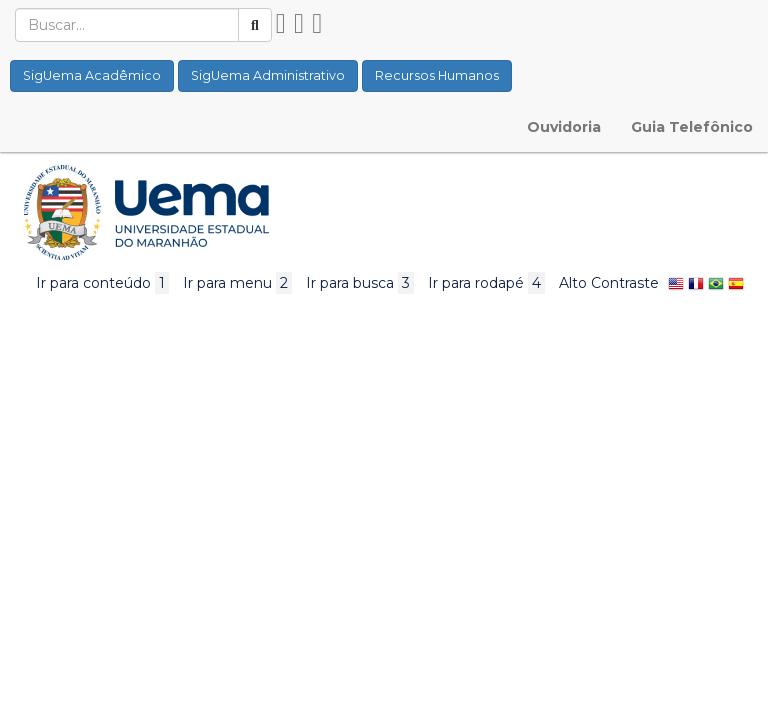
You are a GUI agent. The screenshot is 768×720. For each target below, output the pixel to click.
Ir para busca (360, 283)
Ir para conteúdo (102, 283)
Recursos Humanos (437, 75)
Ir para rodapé (486, 283)
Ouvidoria (564, 127)
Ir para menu (237, 283)
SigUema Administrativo (268, 75)
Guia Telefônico (692, 127)
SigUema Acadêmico (92, 75)
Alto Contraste (609, 283)
